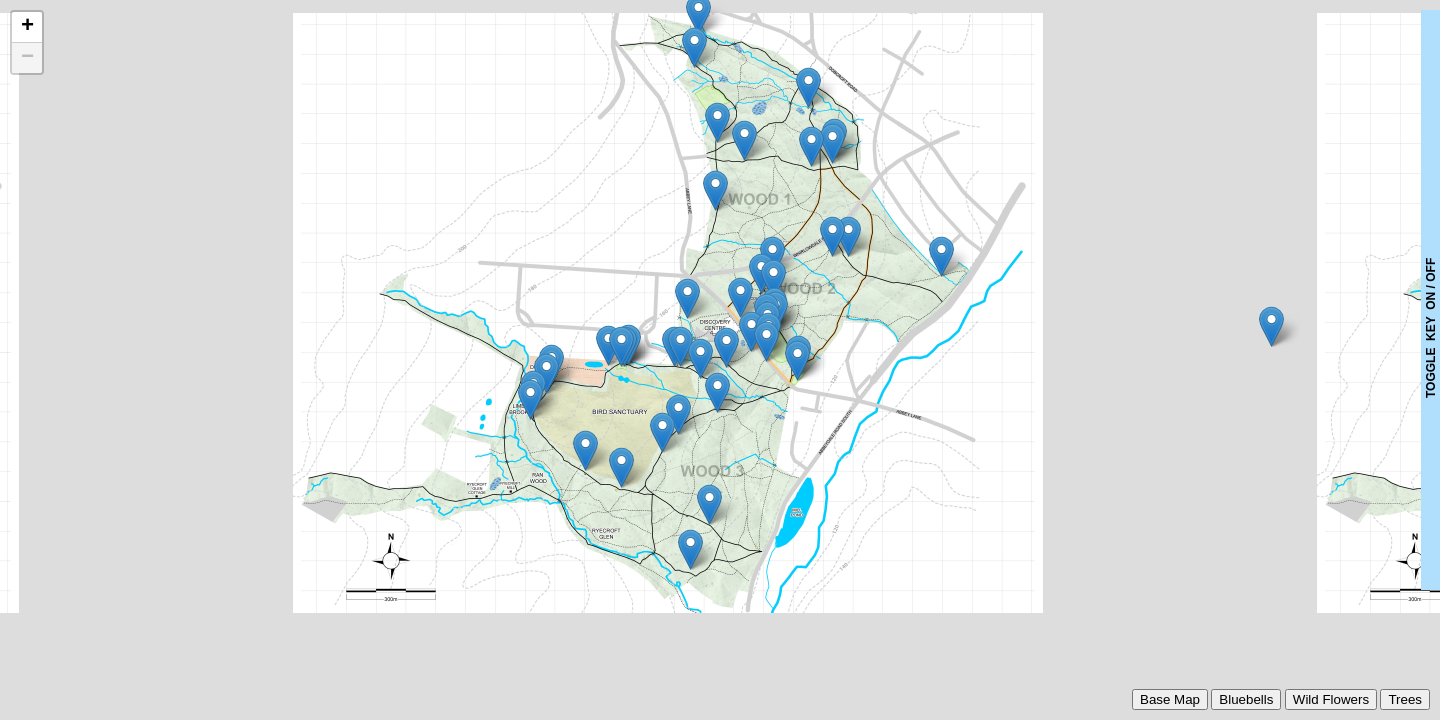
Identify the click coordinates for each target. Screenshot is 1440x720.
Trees (1405, 699)
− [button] (27, 58)
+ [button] (27, 27)
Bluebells (1246, 699)
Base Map (1170, 699)
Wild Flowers (1331, 699)
